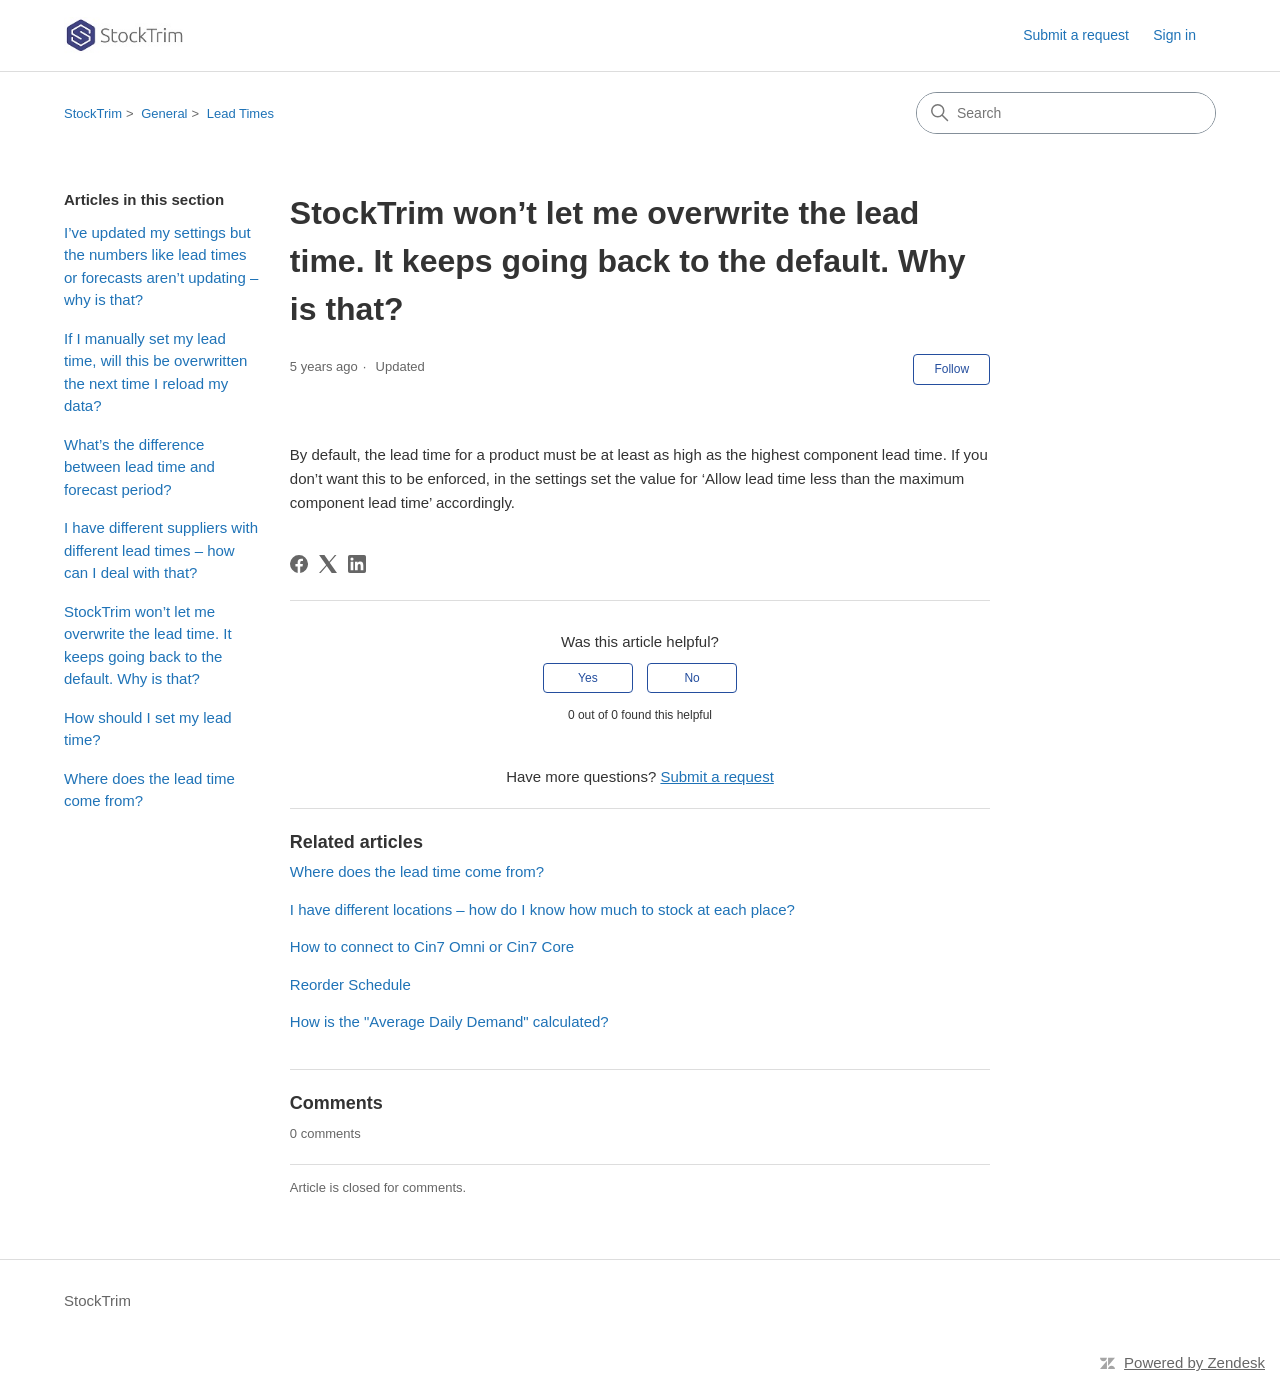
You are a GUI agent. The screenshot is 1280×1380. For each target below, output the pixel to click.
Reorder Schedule (350, 984)
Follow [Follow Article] (951, 369)
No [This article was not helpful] (691, 678)
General (164, 113)
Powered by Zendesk (1194, 1362)
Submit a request (1076, 35)
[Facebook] (299, 564)
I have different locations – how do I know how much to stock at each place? (542, 909)
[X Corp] (328, 564)
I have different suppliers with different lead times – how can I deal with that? (161, 550)
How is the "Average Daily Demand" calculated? (449, 1021)
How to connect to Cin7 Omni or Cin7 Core (432, 946)
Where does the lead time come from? (149, 790)
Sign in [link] (1174, 35)
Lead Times (240, 113)
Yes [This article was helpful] (588, 678)
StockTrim (93, 113)
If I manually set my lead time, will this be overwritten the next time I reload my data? (155, 372)
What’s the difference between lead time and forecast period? (139, 467)
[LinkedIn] (357, 564)
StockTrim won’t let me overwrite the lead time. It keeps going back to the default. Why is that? (148, 645)
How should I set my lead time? (148, 729)
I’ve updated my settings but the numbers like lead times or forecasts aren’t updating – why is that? (161, 266)
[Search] (1066, 113)
